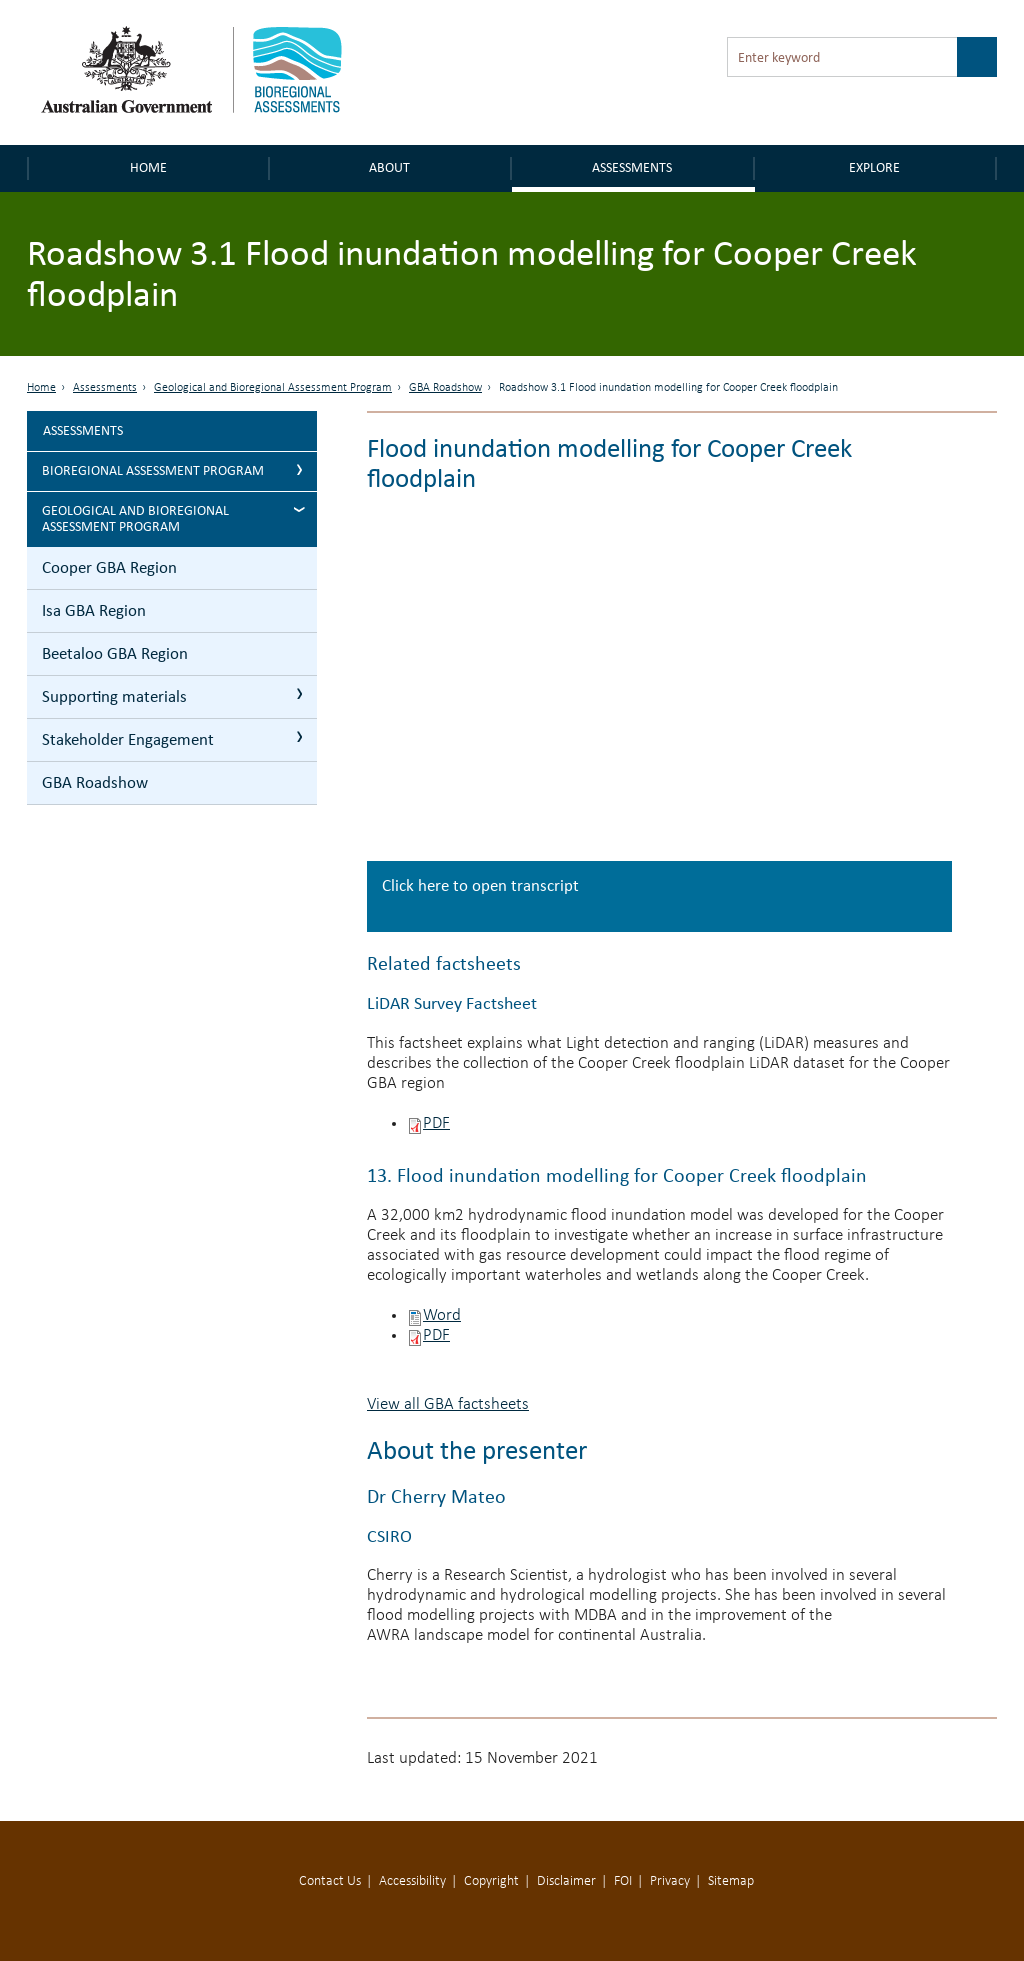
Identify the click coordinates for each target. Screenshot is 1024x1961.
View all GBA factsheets (448, 1404)
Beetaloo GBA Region (115, 653)
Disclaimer (566, 1881)
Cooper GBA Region (109, 567)
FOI (623, 1881)
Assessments (632, 167)
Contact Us (330, 1881)
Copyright (491, 1881)
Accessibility (412, 1881)
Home (148, 167)
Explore (874, 167)
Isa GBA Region (94, 610)
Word (442, 1315)
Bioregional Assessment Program (153, 470)
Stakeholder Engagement (128, 739)
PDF (436, 1123)
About (389, 167)
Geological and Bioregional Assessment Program (273, 388)
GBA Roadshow (445, 388)
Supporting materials (114, 696)
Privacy (670, 1881)
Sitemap (731, 1881)
